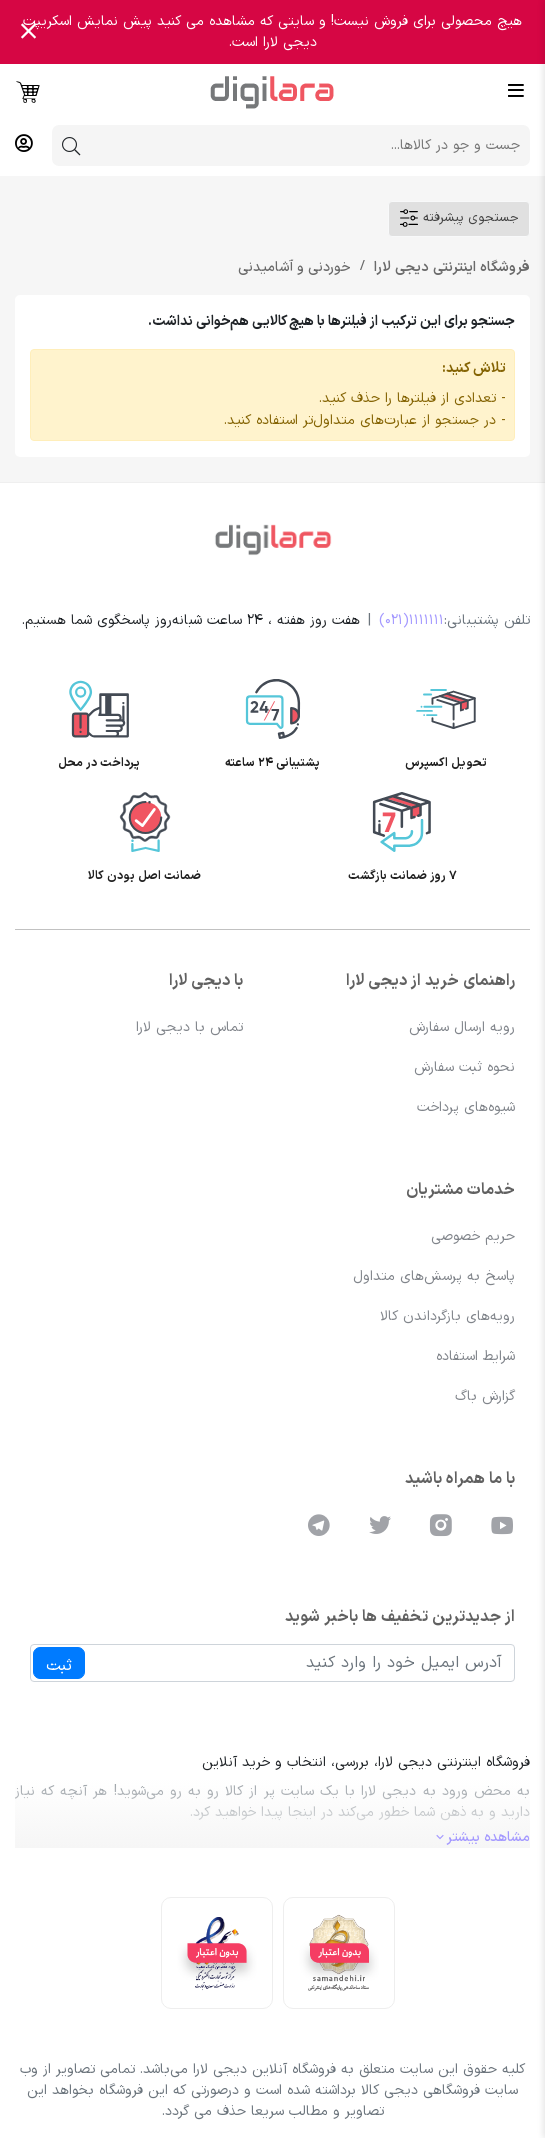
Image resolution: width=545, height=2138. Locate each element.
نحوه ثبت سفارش (464, 1067)
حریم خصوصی (473, 1236)
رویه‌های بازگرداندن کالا (447, 1316)
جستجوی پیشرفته (459, 218)
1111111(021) (411, 620)
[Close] (28, 32)
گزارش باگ (485, 1396)
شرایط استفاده (475, 1356)
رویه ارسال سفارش (462, 1027)
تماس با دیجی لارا (189, 1027)
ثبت (59, 1666)
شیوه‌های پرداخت (466, 1107)
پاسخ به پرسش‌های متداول (434, 1276)
